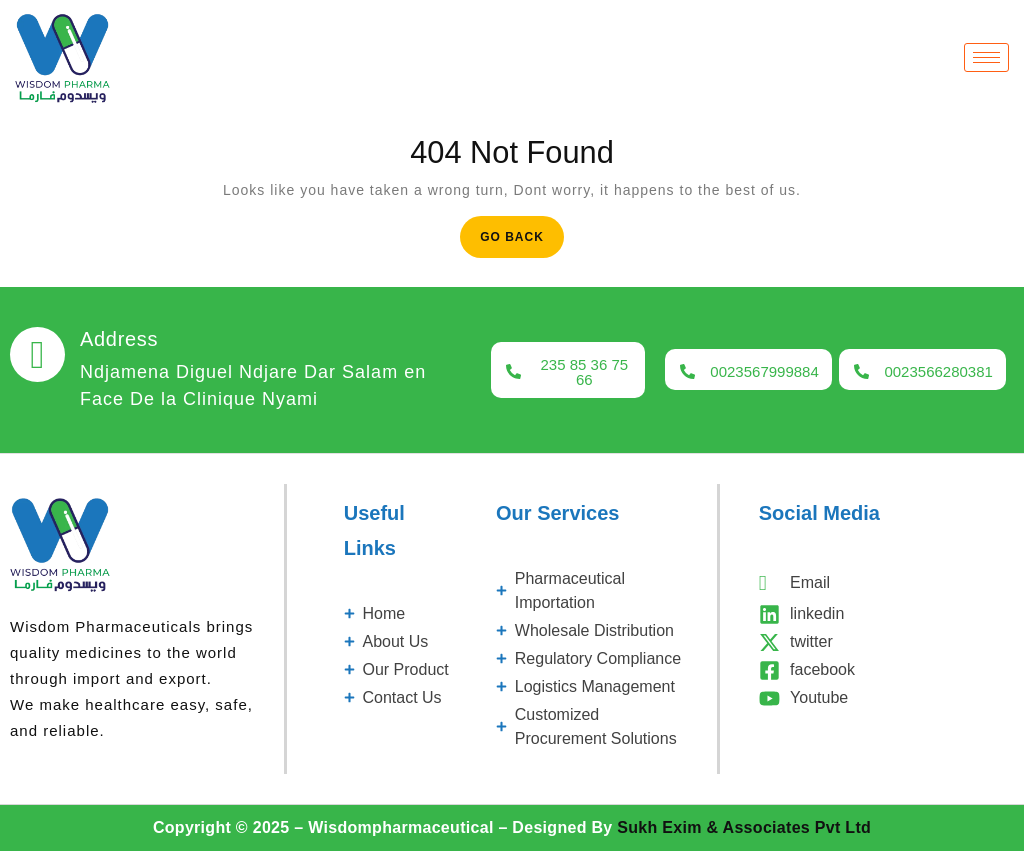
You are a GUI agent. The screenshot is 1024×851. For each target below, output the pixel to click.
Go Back (522, 230)
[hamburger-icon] (986, 57)
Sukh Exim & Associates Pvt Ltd (744, 827)
